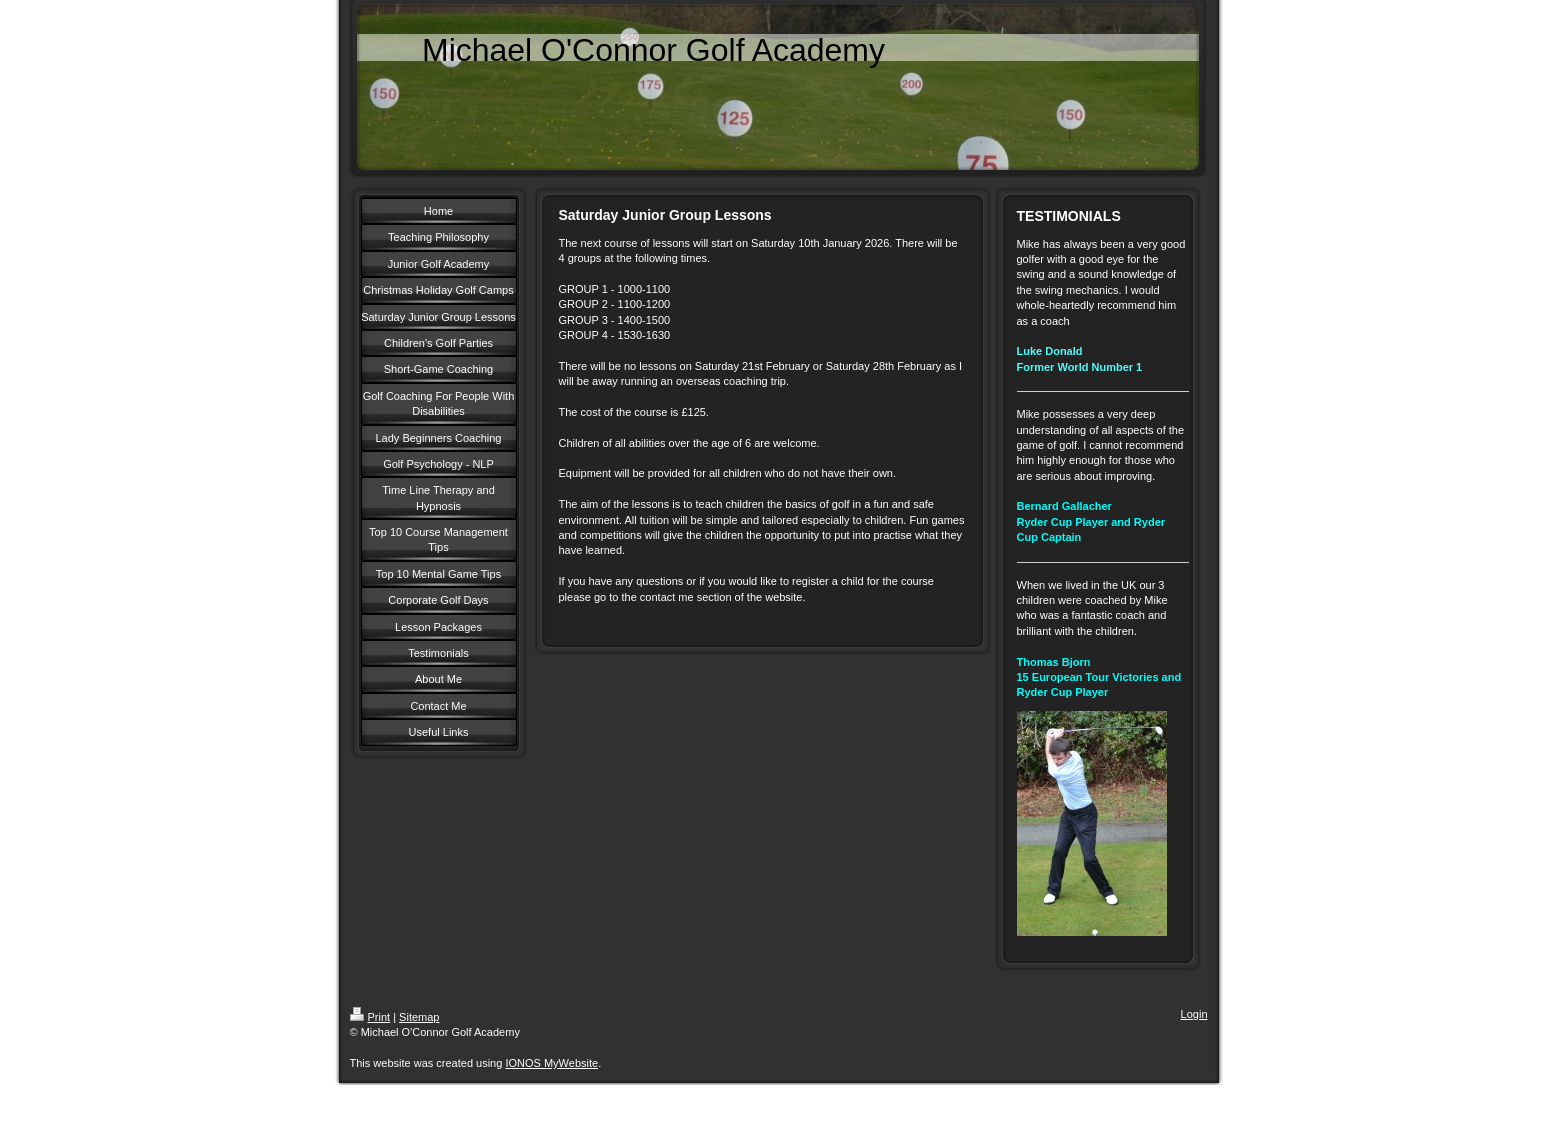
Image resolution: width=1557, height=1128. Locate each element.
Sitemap (419, 1017)
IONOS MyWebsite (551, 1063)
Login (1194, 1014)
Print (370, 1017)
